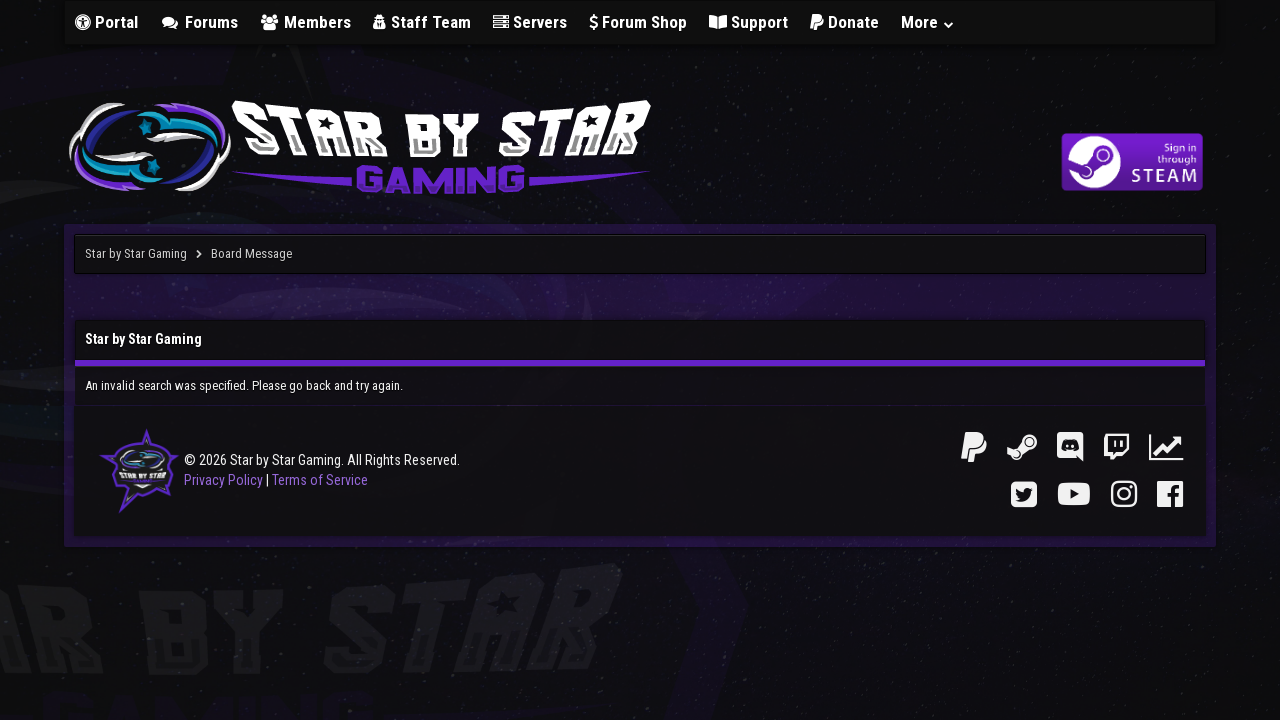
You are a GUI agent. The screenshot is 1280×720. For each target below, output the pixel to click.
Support (748, 22)
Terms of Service (320, 480)
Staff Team (422, 22)
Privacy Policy (223, 480)
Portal (106, 22)
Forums (199, 22)
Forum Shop (638, 22)
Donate (844, 22)
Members (306, 22)
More (928, 22)
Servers (530, 22)
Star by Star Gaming (136, 253)
